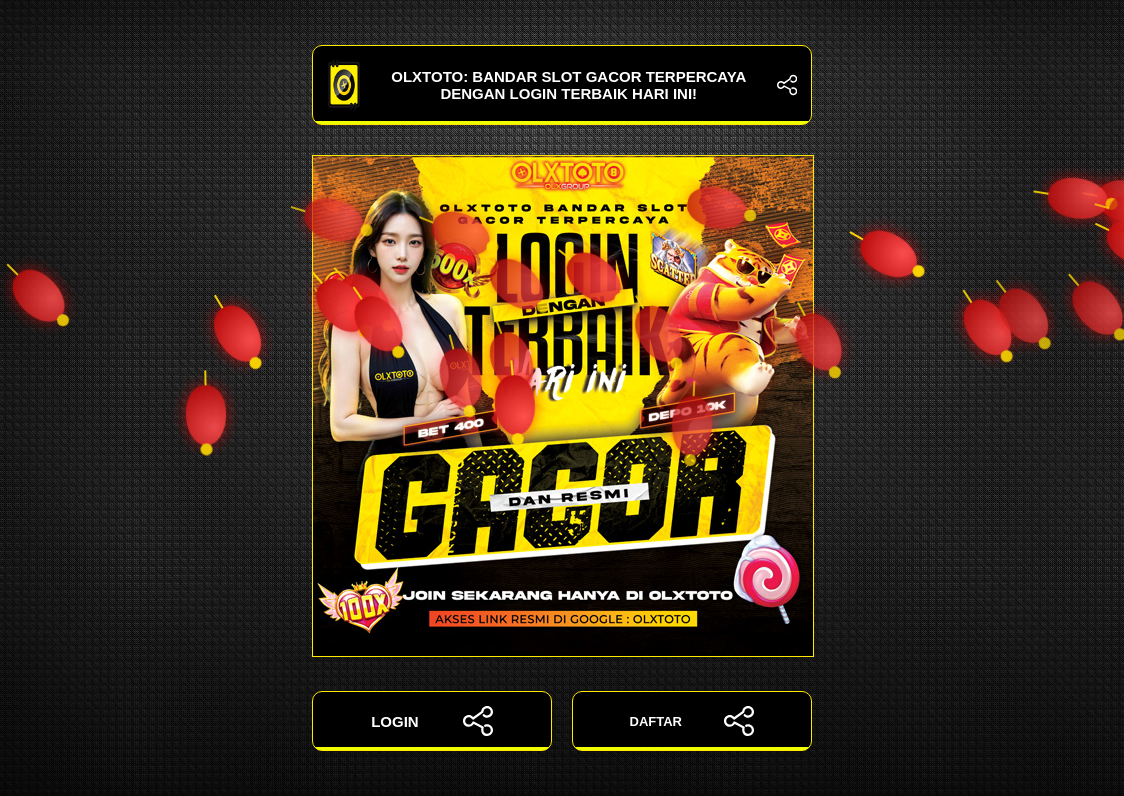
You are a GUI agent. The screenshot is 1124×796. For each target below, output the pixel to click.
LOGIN (432, 721)
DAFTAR (692, 721)
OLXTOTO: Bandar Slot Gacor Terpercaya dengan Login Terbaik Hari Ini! (562, 85)
